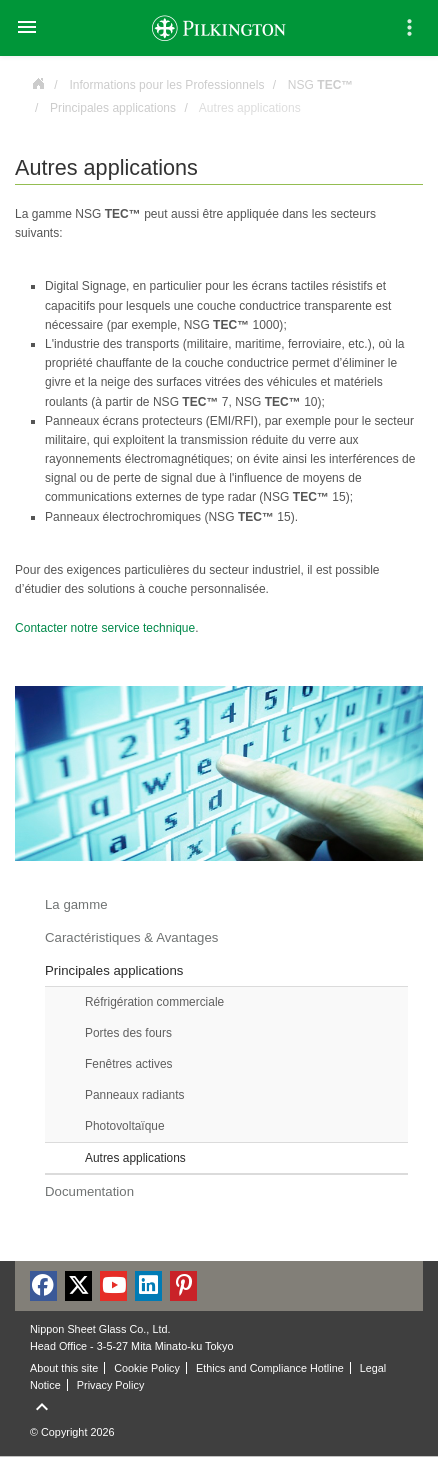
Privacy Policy (111, 1385)
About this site (64, 1368)
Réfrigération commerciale (154, 1002)
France (38, 82)
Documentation (89, 1191)
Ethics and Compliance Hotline (270, 1368)
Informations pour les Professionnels (166, 85)
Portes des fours (128, 1033)
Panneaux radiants (134, 1095)
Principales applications (113, 108)
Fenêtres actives (129, 1064)
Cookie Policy (147, 1368)
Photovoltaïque (125, 1126)
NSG (321, 85)
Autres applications (135, 1158)
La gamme (76, 904)
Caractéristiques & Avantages (131, 937)
